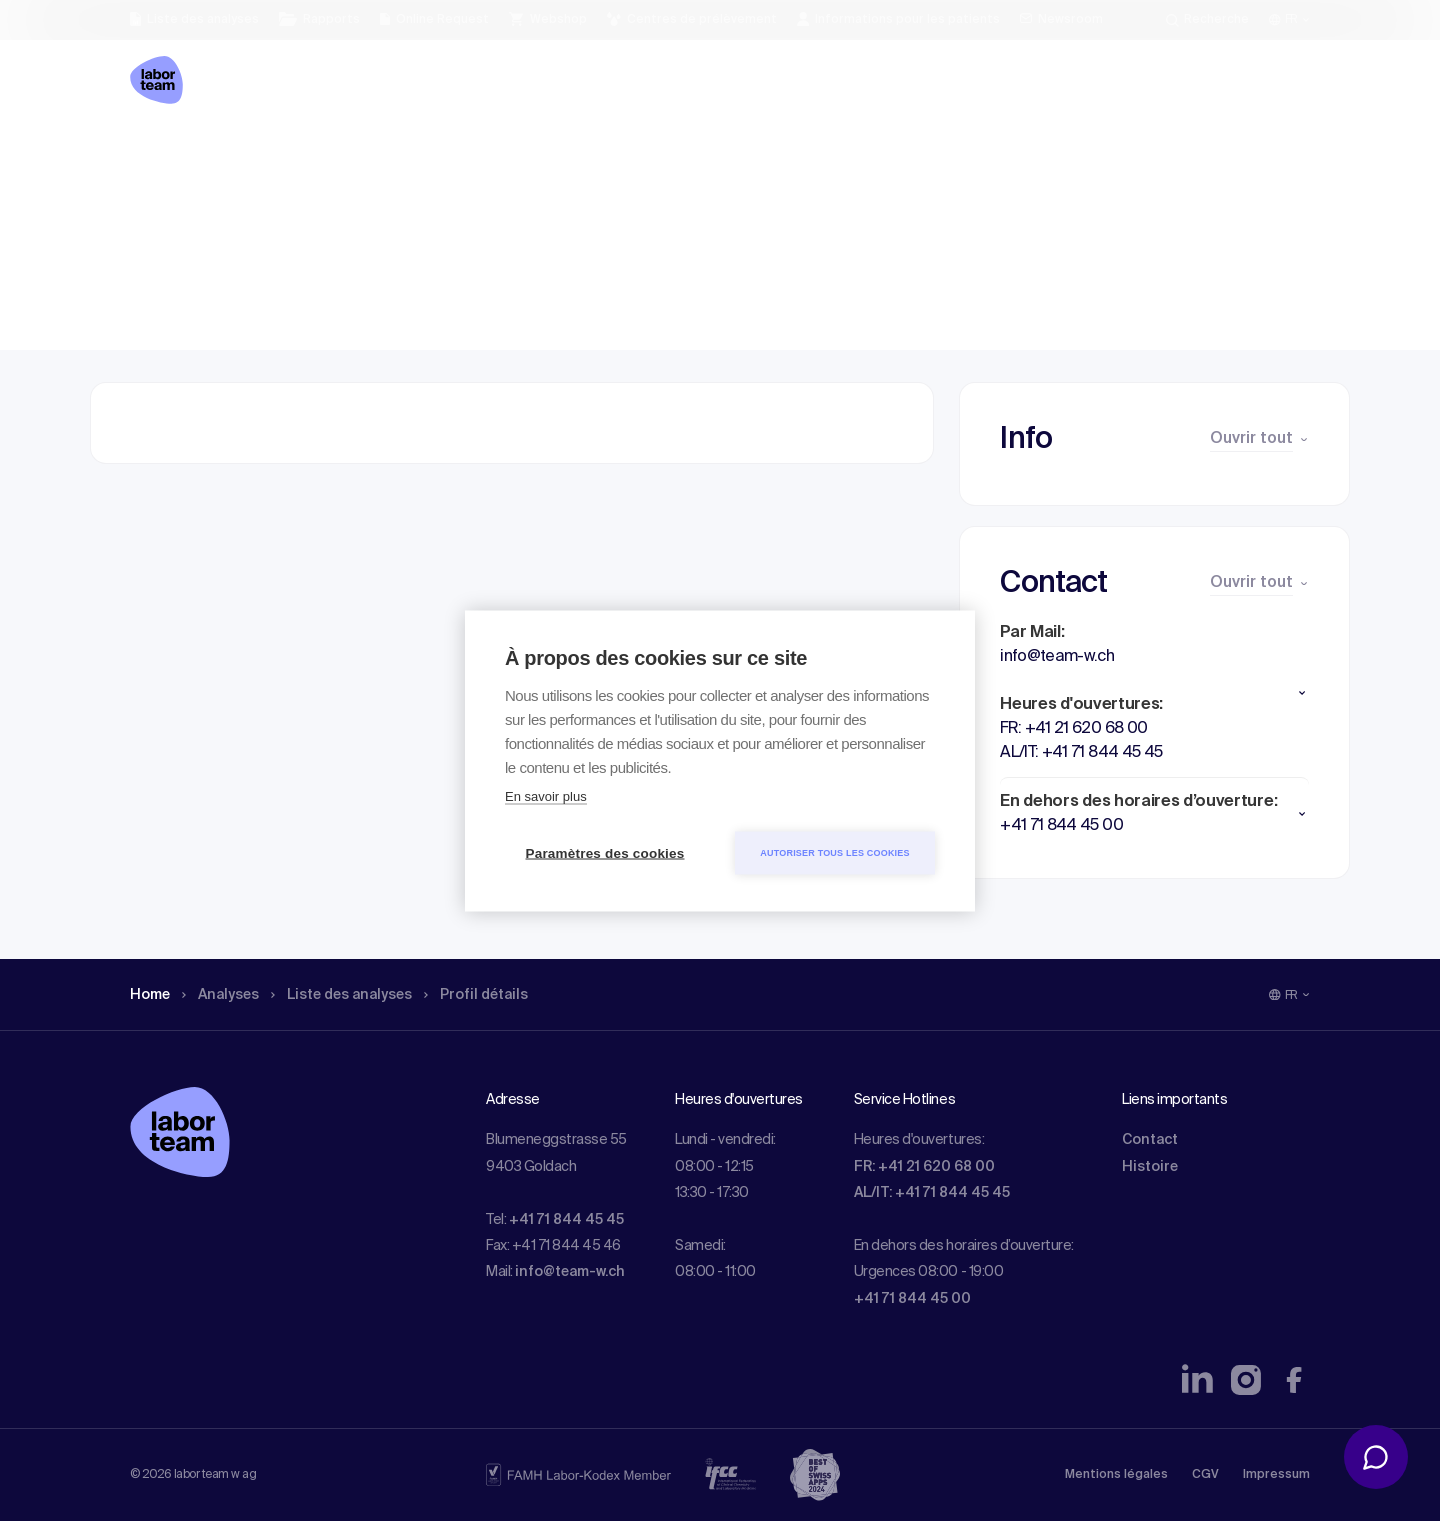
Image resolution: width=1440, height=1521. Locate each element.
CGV (1205, 1475)
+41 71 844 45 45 (566, 1220)
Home (152, 155)
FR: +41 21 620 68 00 (924, 1167)
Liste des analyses (363, 155)
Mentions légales (1116, 1475)
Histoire (1150, 1167)
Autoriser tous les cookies (834, 852)
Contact (1150, 1140)
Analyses (229, 155)
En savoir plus (546, 795)
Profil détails (511, 155)
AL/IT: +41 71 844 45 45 (932, 1193)
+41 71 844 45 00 (912, 1299)
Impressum (1276, 1475)
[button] (1154, 693)
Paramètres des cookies (605, 852)
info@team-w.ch (570, 1272)
